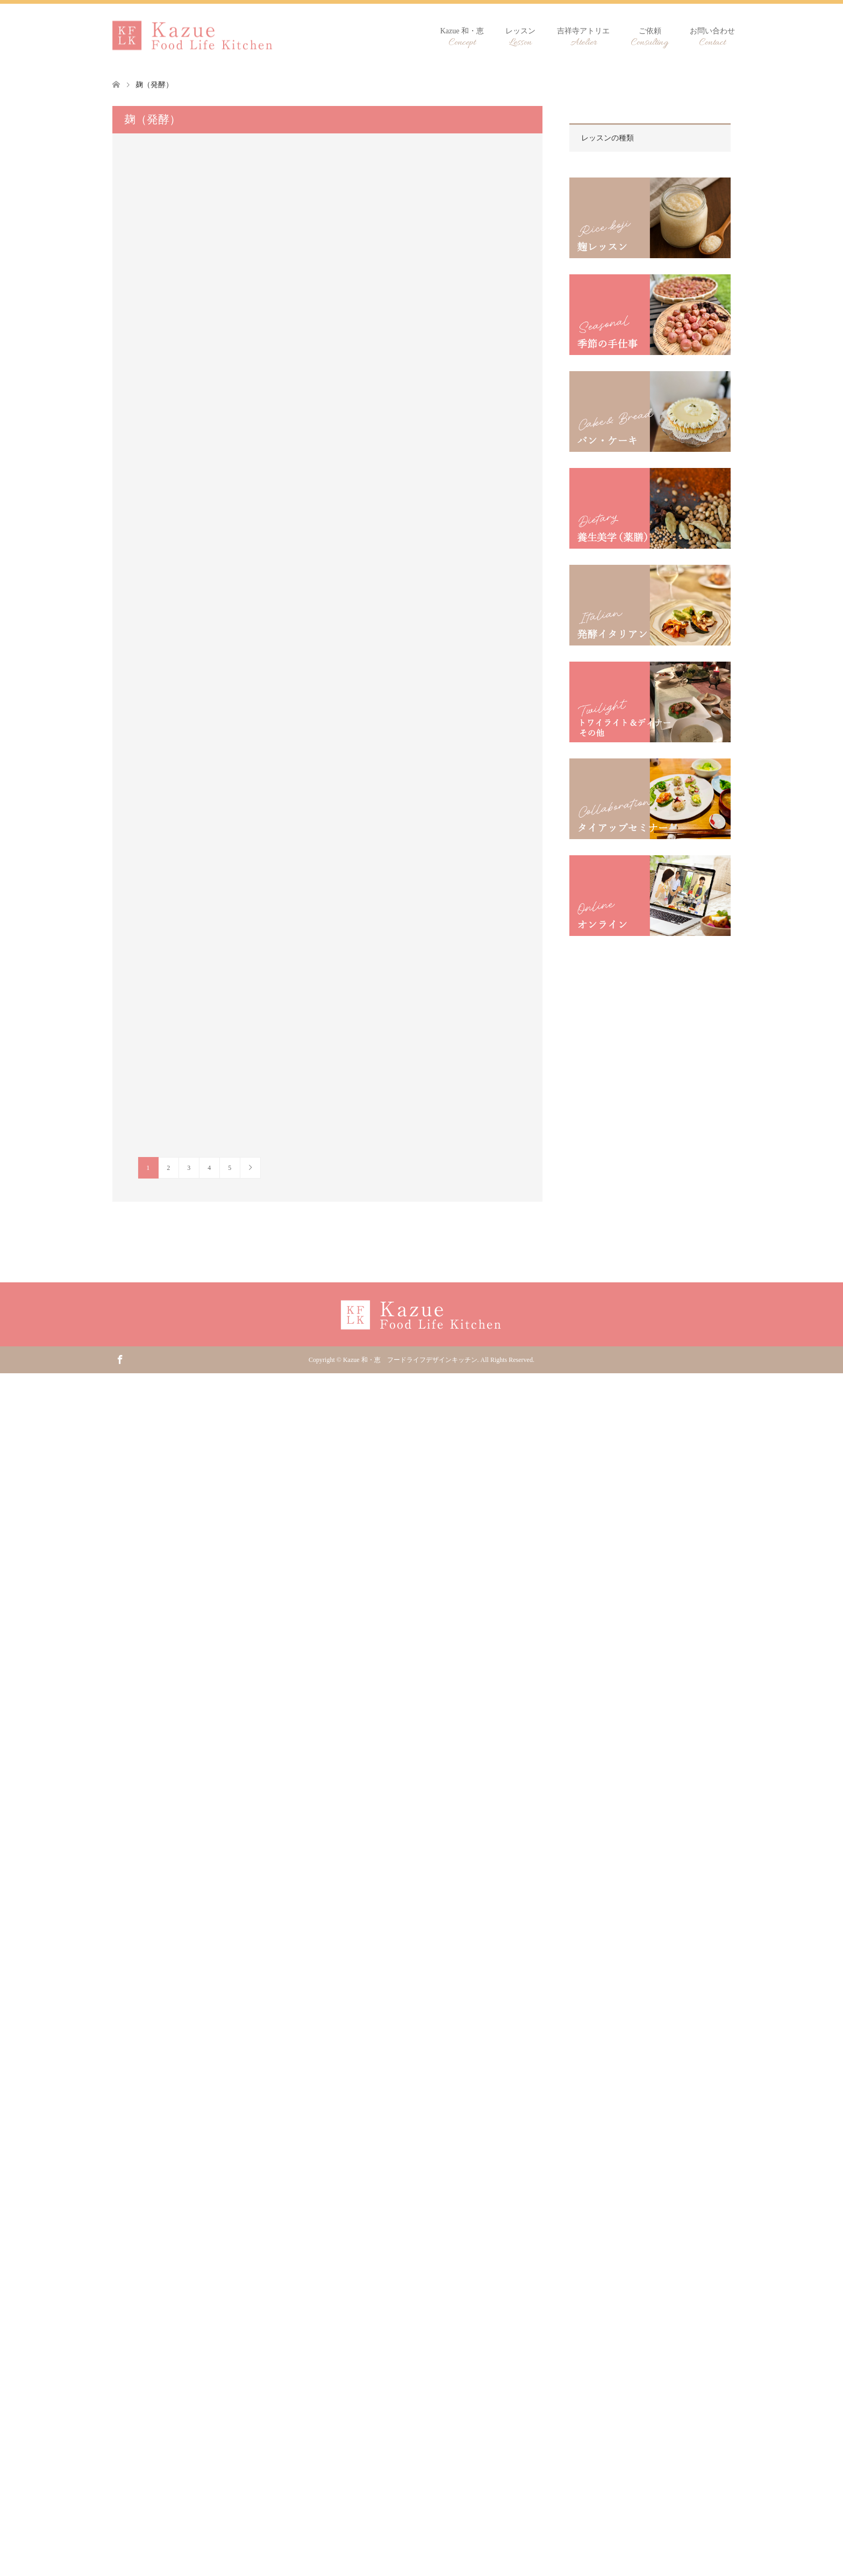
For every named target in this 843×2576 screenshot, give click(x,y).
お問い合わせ (712, 37)
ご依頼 (649, 37)
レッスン (520, 37)
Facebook (119, 1358)
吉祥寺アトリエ (583, 37)
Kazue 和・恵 (462, 37)
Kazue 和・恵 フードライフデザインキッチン (410, 1360)
